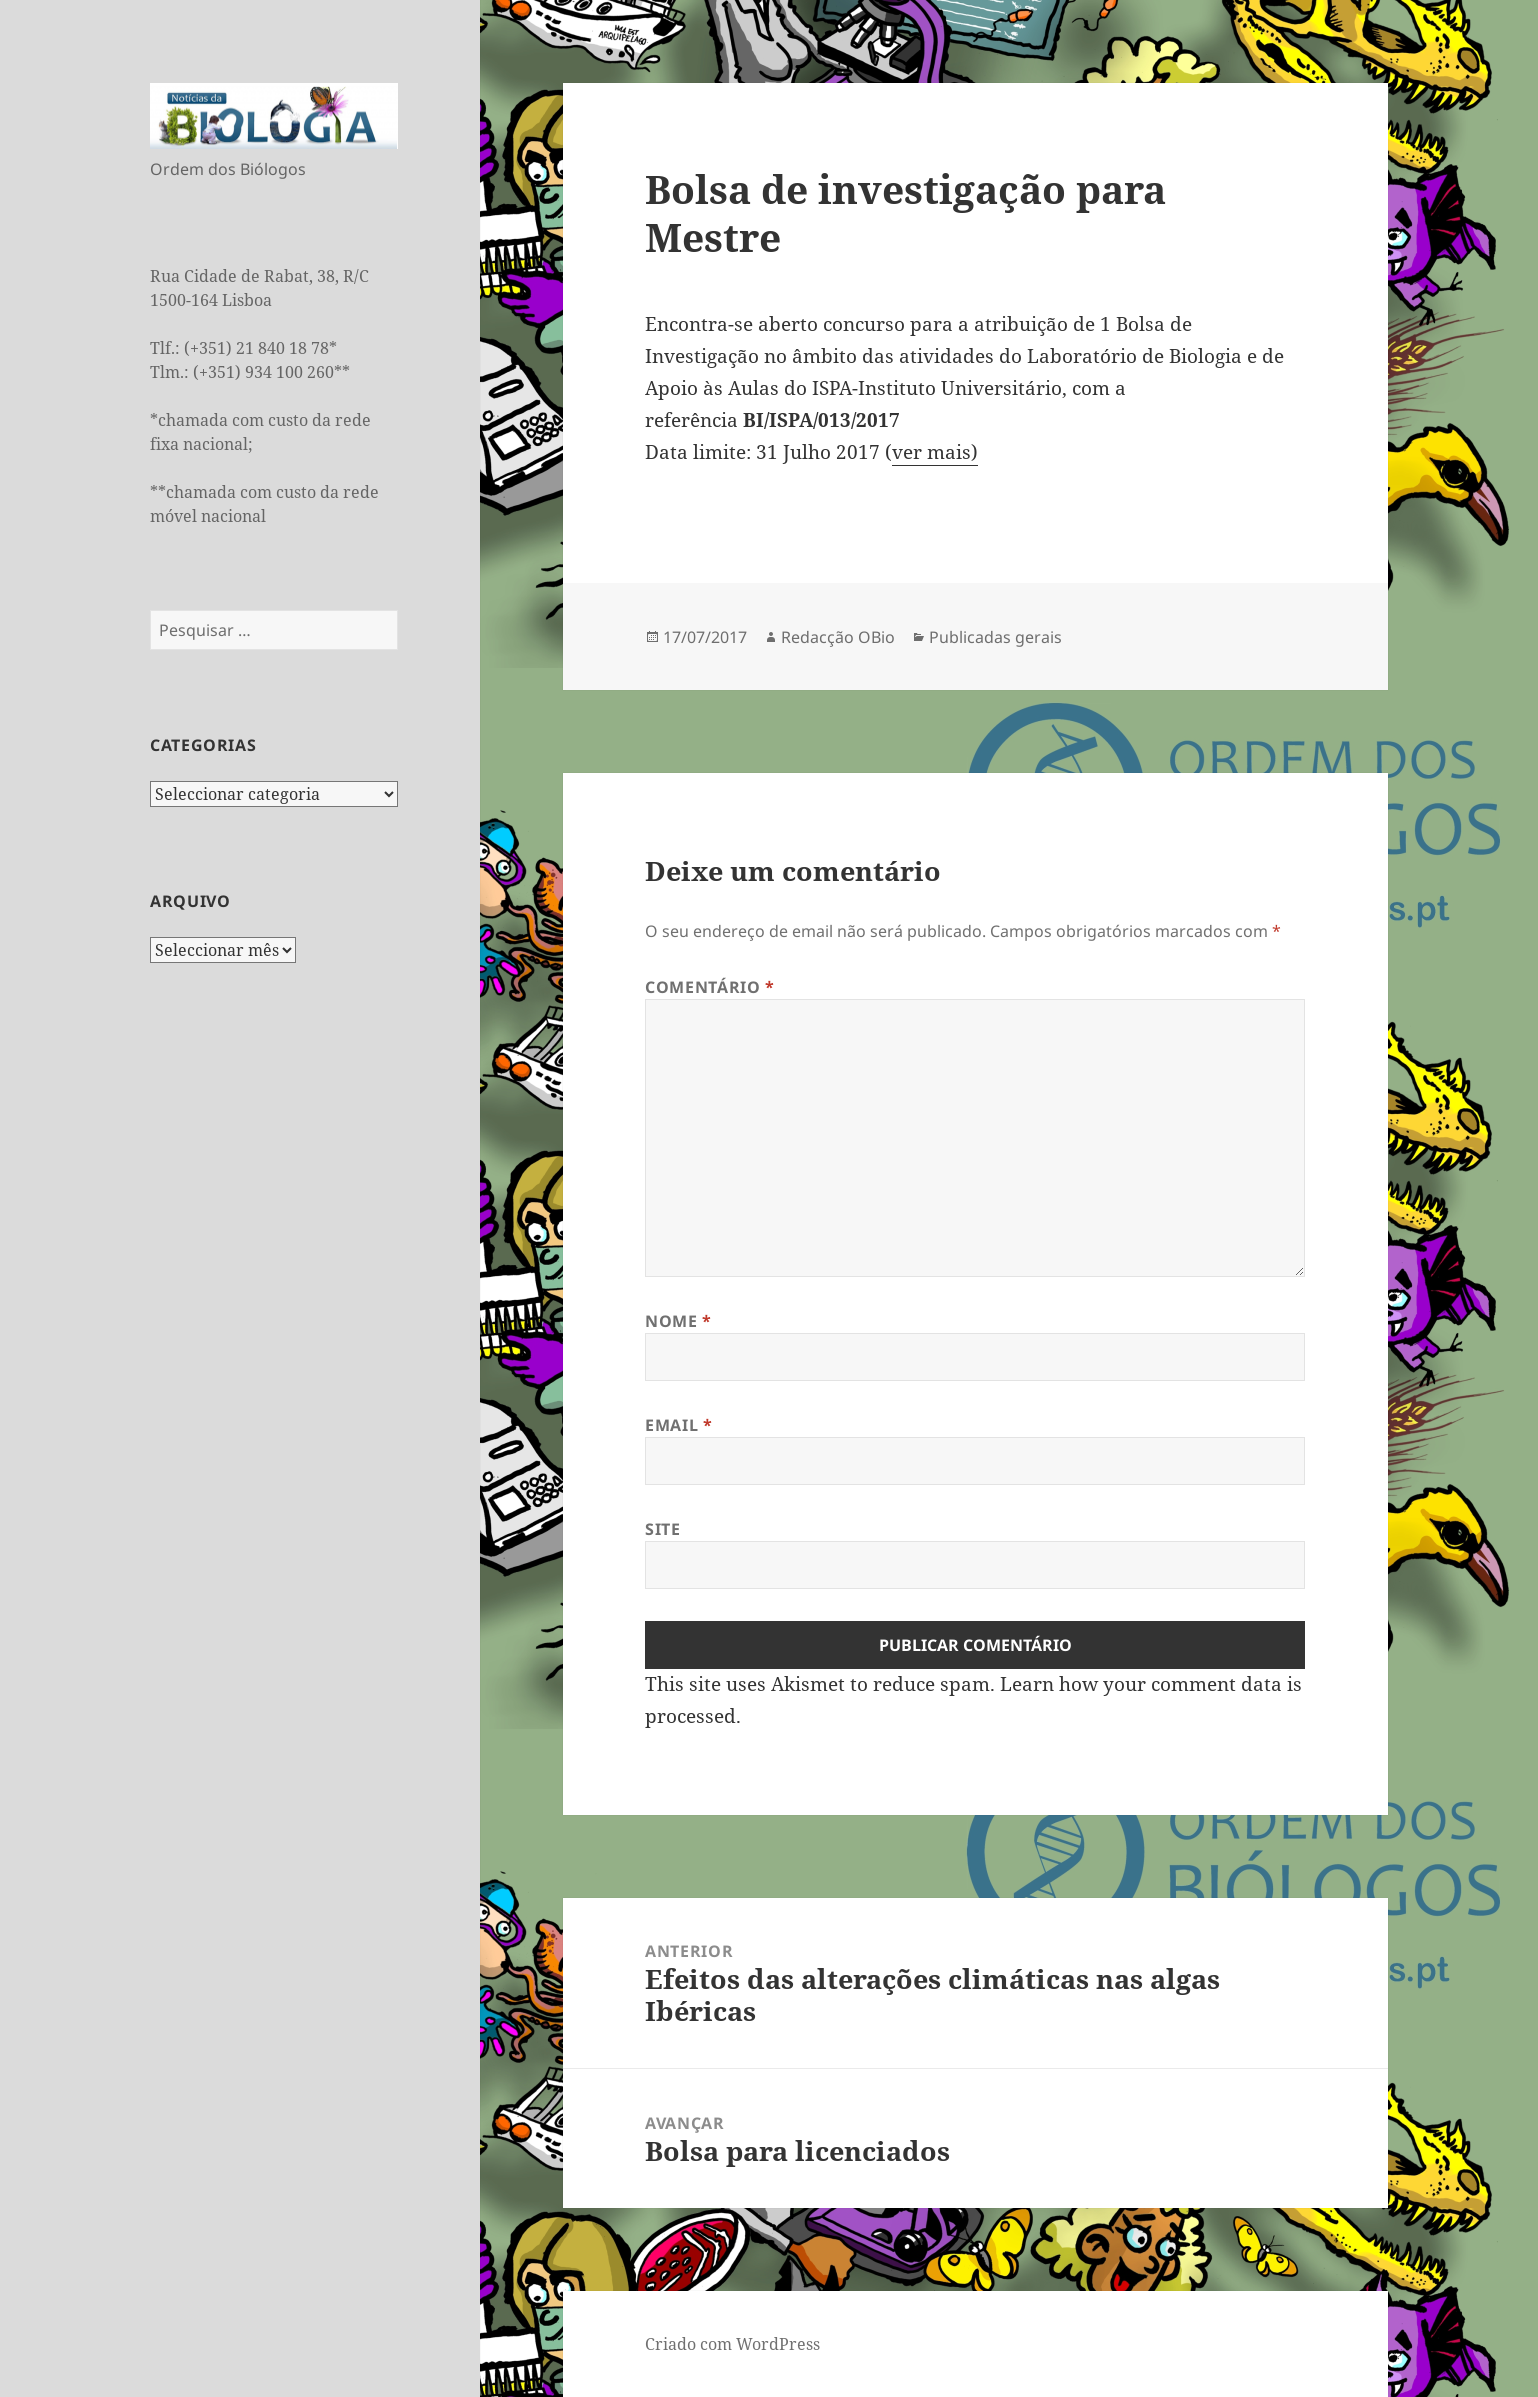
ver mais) (935, 452)
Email (678, 1425)
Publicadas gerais (995, 637)
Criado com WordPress (732, 2344)
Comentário (710, 987)
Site (663, 1529)
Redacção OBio (838, 637)
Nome (678, 1321)
